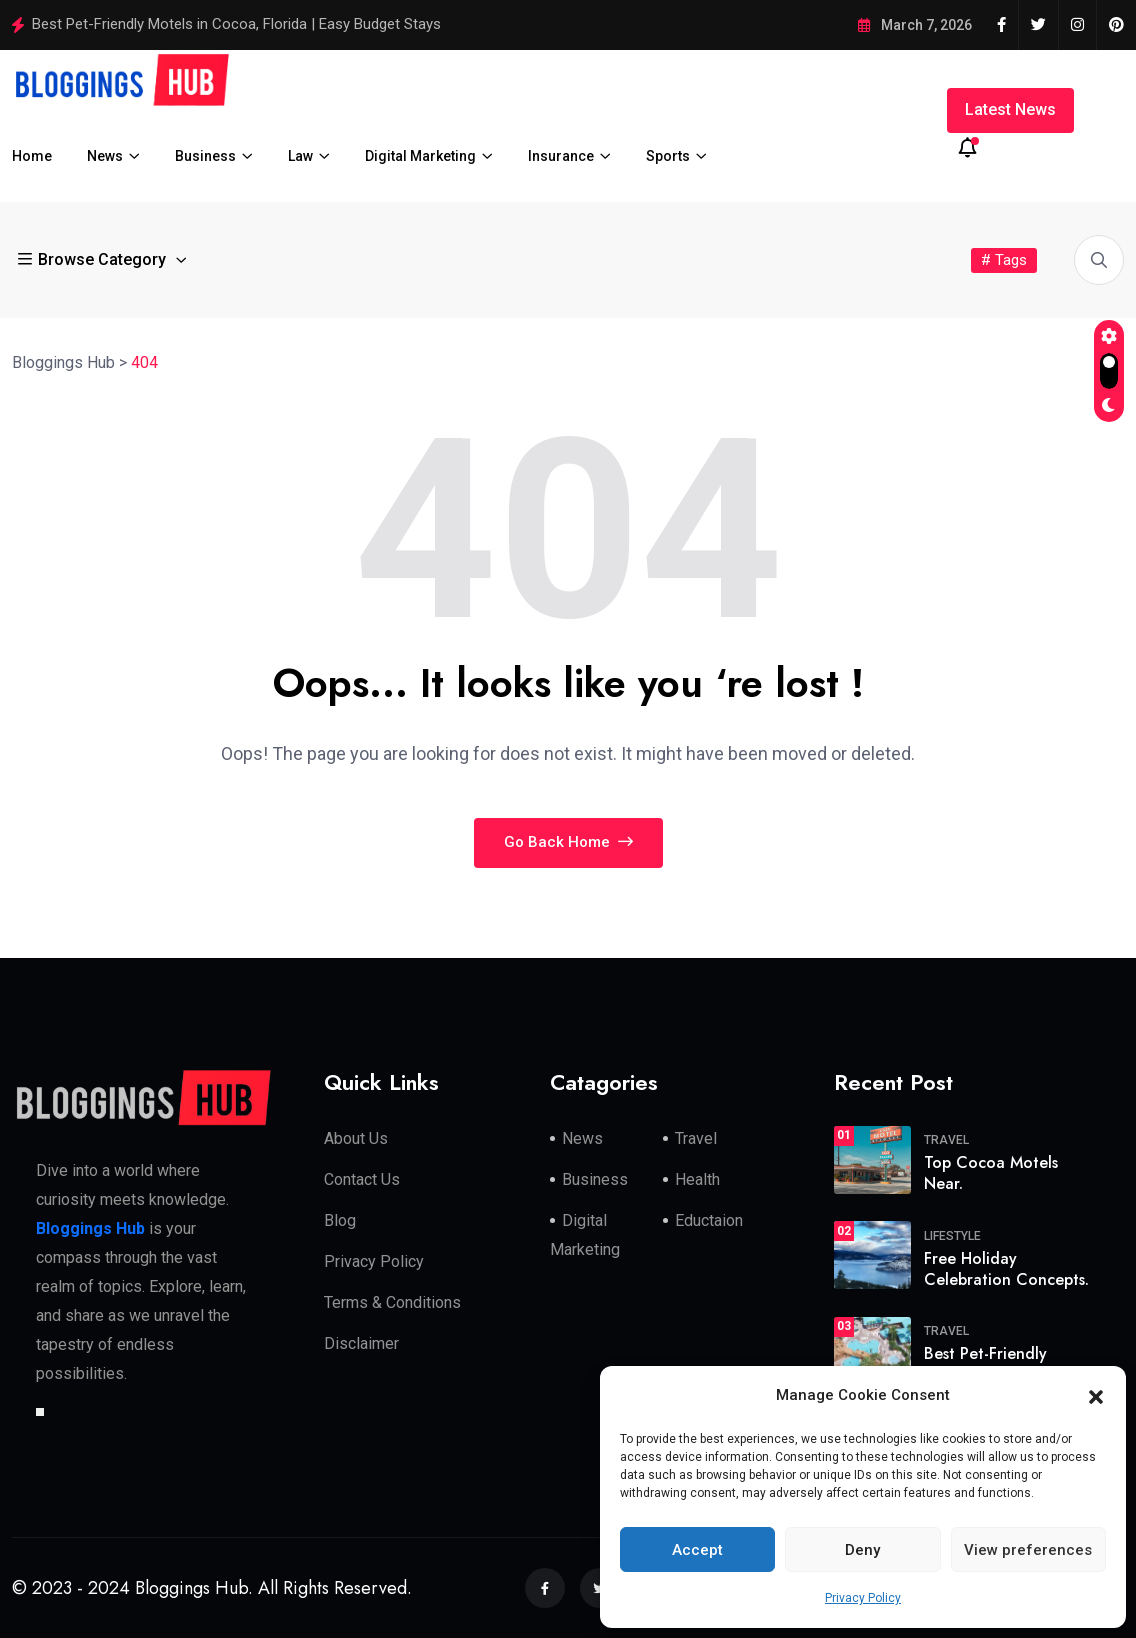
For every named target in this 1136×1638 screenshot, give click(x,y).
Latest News (1010, 109)
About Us (356, 1138)
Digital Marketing (420, 156)
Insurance (561, 156)
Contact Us (362, 1179)
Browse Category (94, 259)
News (105, 156)
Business (205, 156)
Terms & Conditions (392, 1302)
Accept (697, 1550)
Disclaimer (361, 1343)
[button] (1096, 1396)
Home (32, 156)
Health (697, 1179)
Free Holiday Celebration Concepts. (1006, 1269)
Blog (340, 1220)
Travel (696, 1138)
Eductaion (709, 1220)
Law (300, 156)
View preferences (1028, 1550)
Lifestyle (952, 1236)
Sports (668, 156)
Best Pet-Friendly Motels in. (985, 1364)
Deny (862, 1550)
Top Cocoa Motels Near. (991, 1173)
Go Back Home (568, 842)
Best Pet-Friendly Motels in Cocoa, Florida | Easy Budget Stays (236, 24)
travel (946, 1140)
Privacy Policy (863, 1598)
